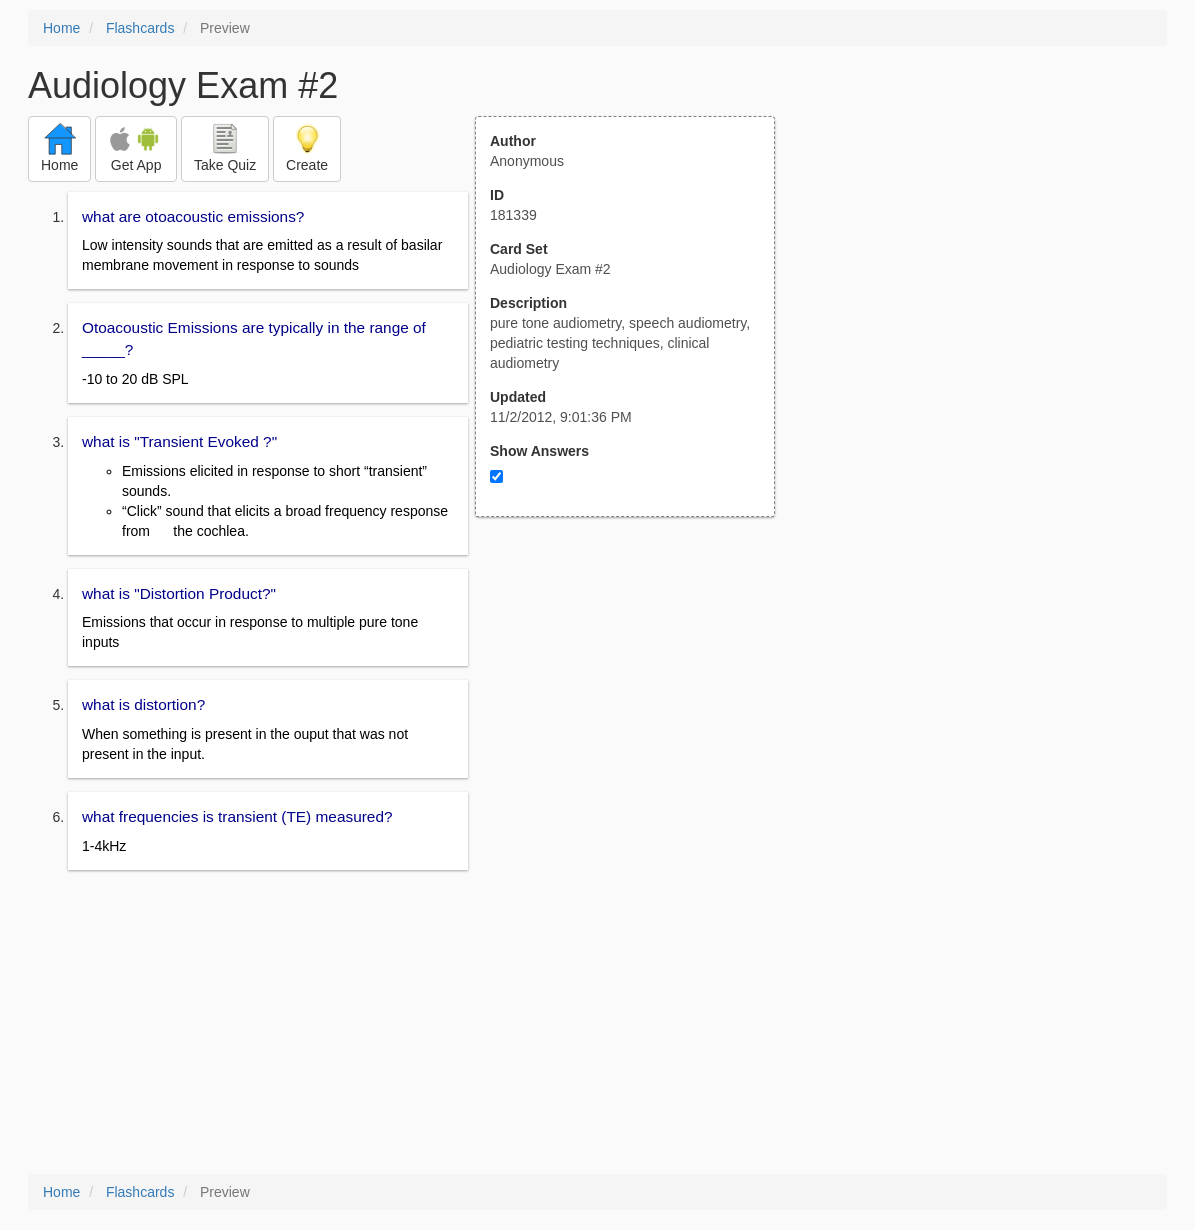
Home (61, 28)
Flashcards (140, 28)
